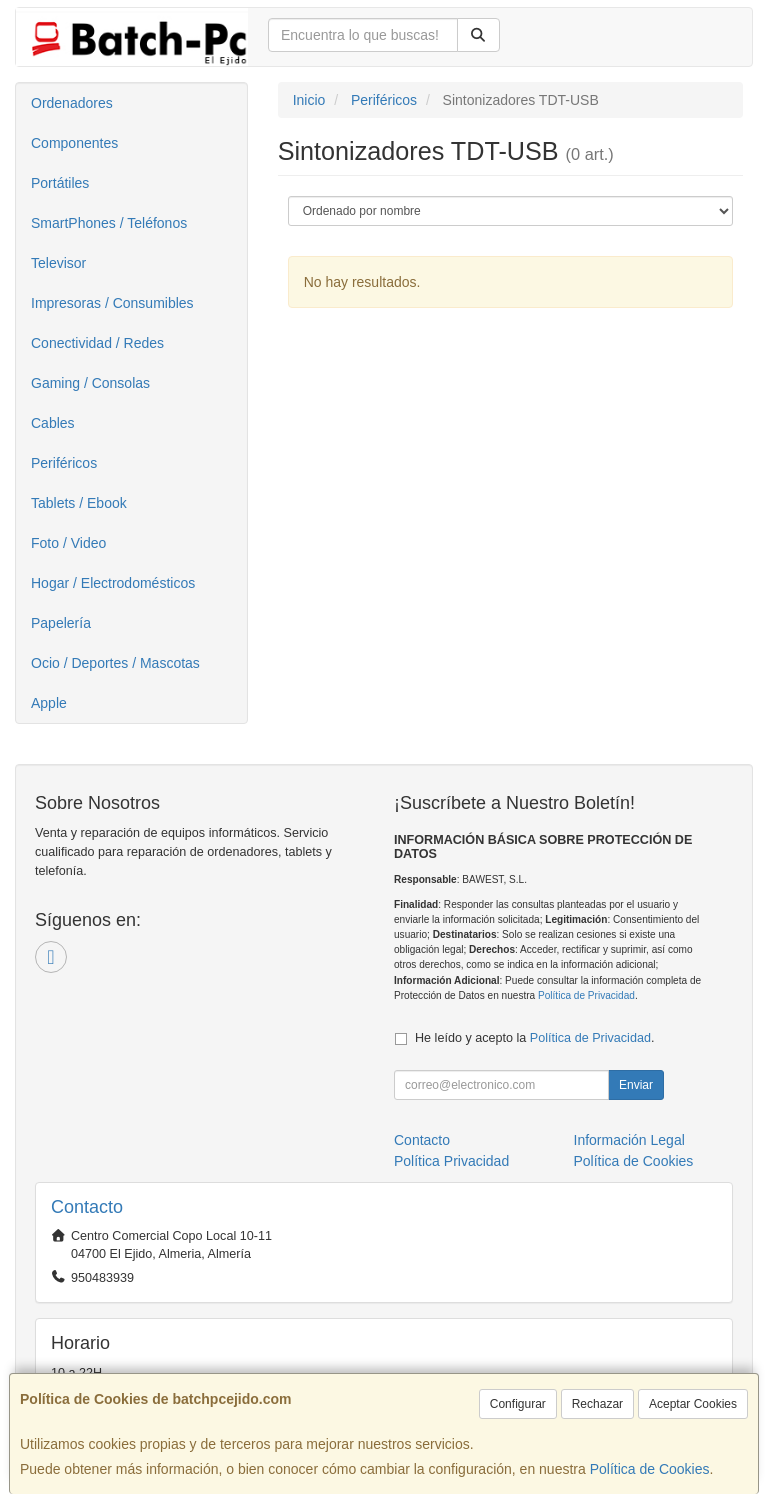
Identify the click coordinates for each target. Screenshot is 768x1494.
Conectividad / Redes (97, 343)
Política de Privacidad (586, 995)
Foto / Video (68, 543)
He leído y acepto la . (534, 1038)
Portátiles (60, 183)
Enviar (636, 1085)
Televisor (58, 263)
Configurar (518, 1404)
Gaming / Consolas (90, 383)
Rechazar (597, 1404)
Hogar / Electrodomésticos (113, 583)
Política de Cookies (650, 1469)
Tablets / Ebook (79, 503)
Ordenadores (72, 103)
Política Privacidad (451, 1161)
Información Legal (629, 1140)
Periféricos (64, 463)
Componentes (74, 143)
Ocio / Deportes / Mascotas (115, 663)
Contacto (422, 1140)
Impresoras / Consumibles (112, 303)
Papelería (61, 623)
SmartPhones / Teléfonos (109, 223)
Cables (53, 423)
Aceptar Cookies (693, 1404)
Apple (49, 703)
